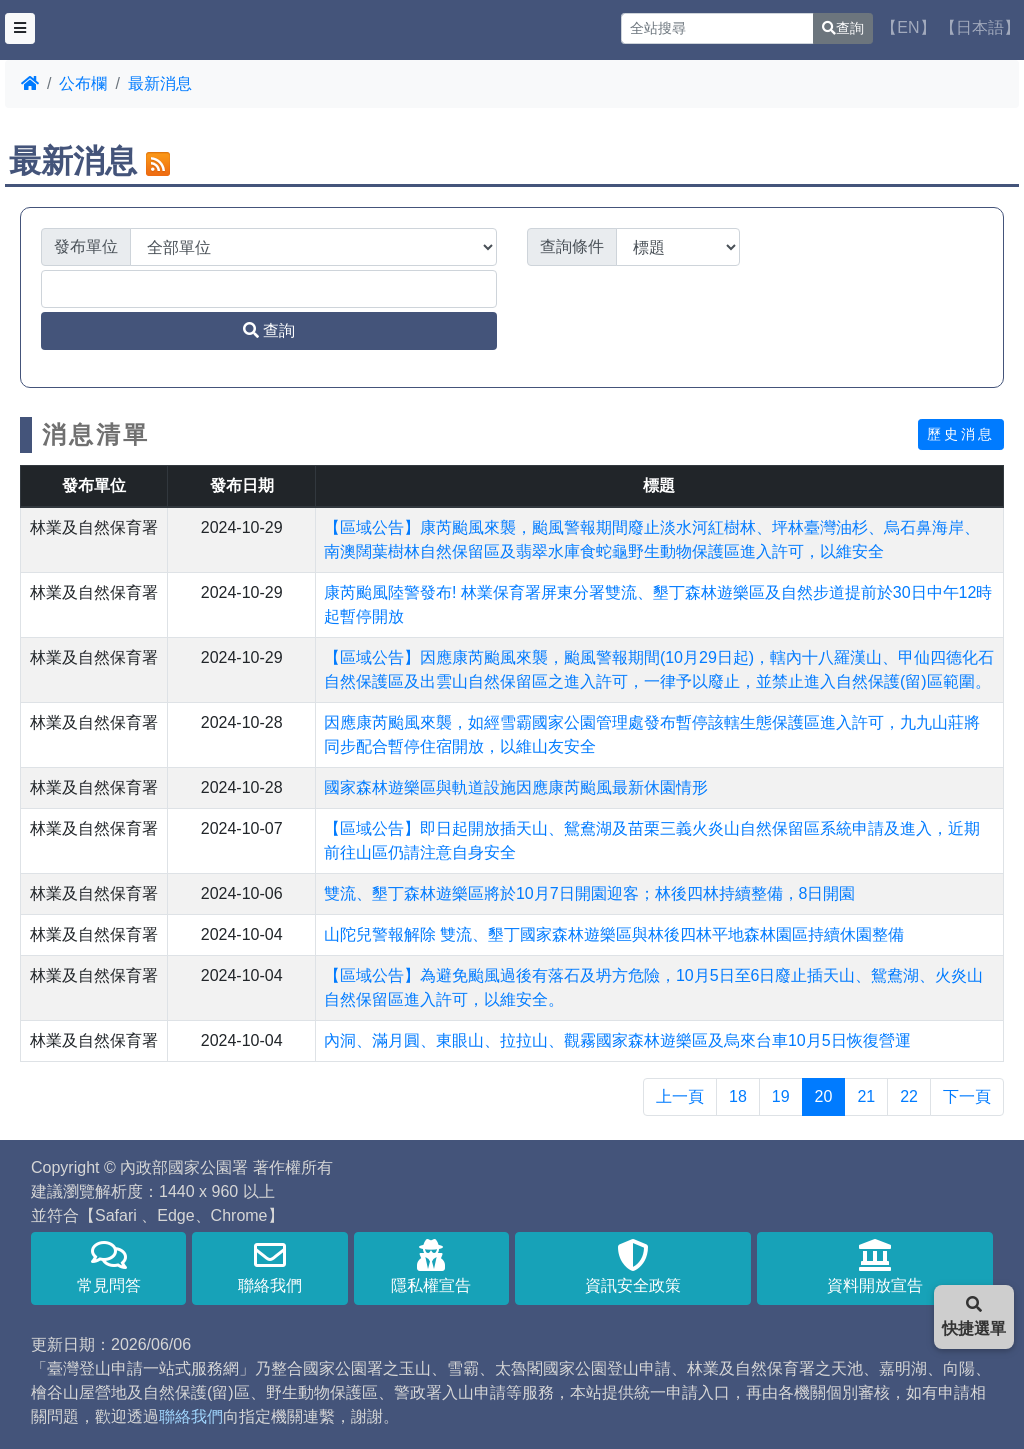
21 (866, 1096)
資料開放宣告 (875, 1266)
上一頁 (680, 1096)
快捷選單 (974, 1316)
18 (738, 1096)
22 (909, 1096)
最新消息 (160, 83)
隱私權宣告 (431, 1266)
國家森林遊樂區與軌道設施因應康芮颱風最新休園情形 (516, 787)
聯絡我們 (269, 1266)
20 (824, 1096)
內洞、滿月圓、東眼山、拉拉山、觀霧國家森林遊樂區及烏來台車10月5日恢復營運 (617, 1040)
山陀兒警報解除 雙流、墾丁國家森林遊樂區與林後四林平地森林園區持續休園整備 (614, 934)
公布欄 (83, 83)
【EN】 (908, 27)
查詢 (843, 28)
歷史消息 (961, 434)
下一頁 (967, 1096)
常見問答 (108, 1266)
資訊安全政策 (633, 1266)
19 (781, 1096)
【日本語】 (980, 27)
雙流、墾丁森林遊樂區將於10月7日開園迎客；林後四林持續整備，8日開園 (590, 893)
